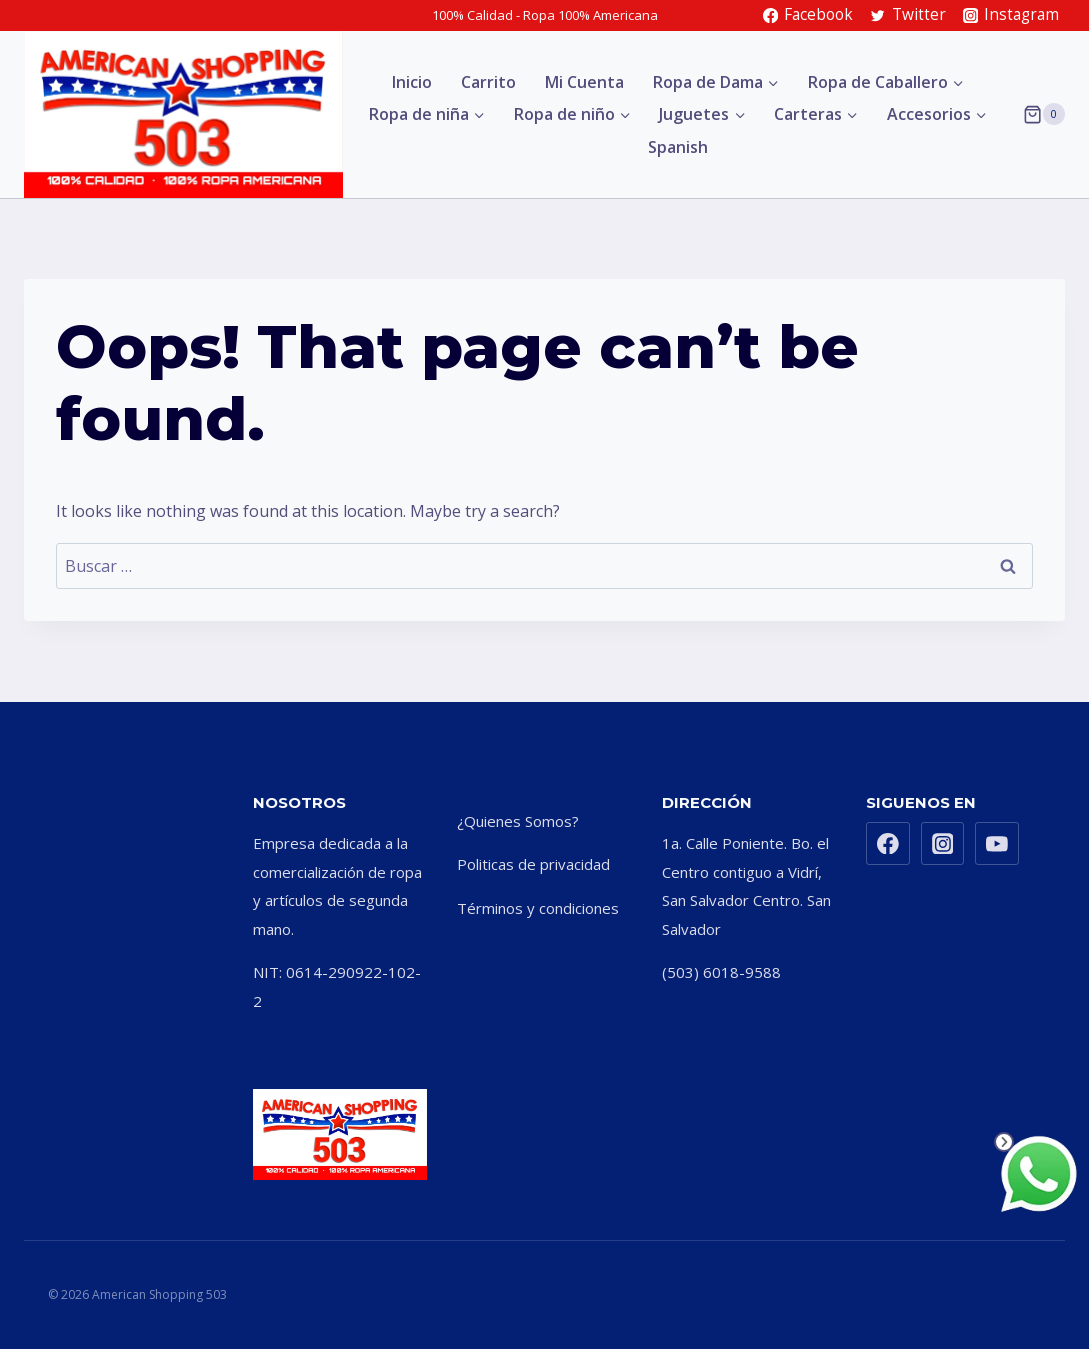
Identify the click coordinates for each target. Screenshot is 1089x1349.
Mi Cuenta (584, 82)
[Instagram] (943, 844)
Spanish (678, 147)
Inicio (412, 82)
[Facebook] (888, 844)
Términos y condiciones (538, 908)
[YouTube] (997, 844)
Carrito (488, 82)
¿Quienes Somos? (518, 821)
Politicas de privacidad (533, 864)
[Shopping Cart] (1044, 114)
